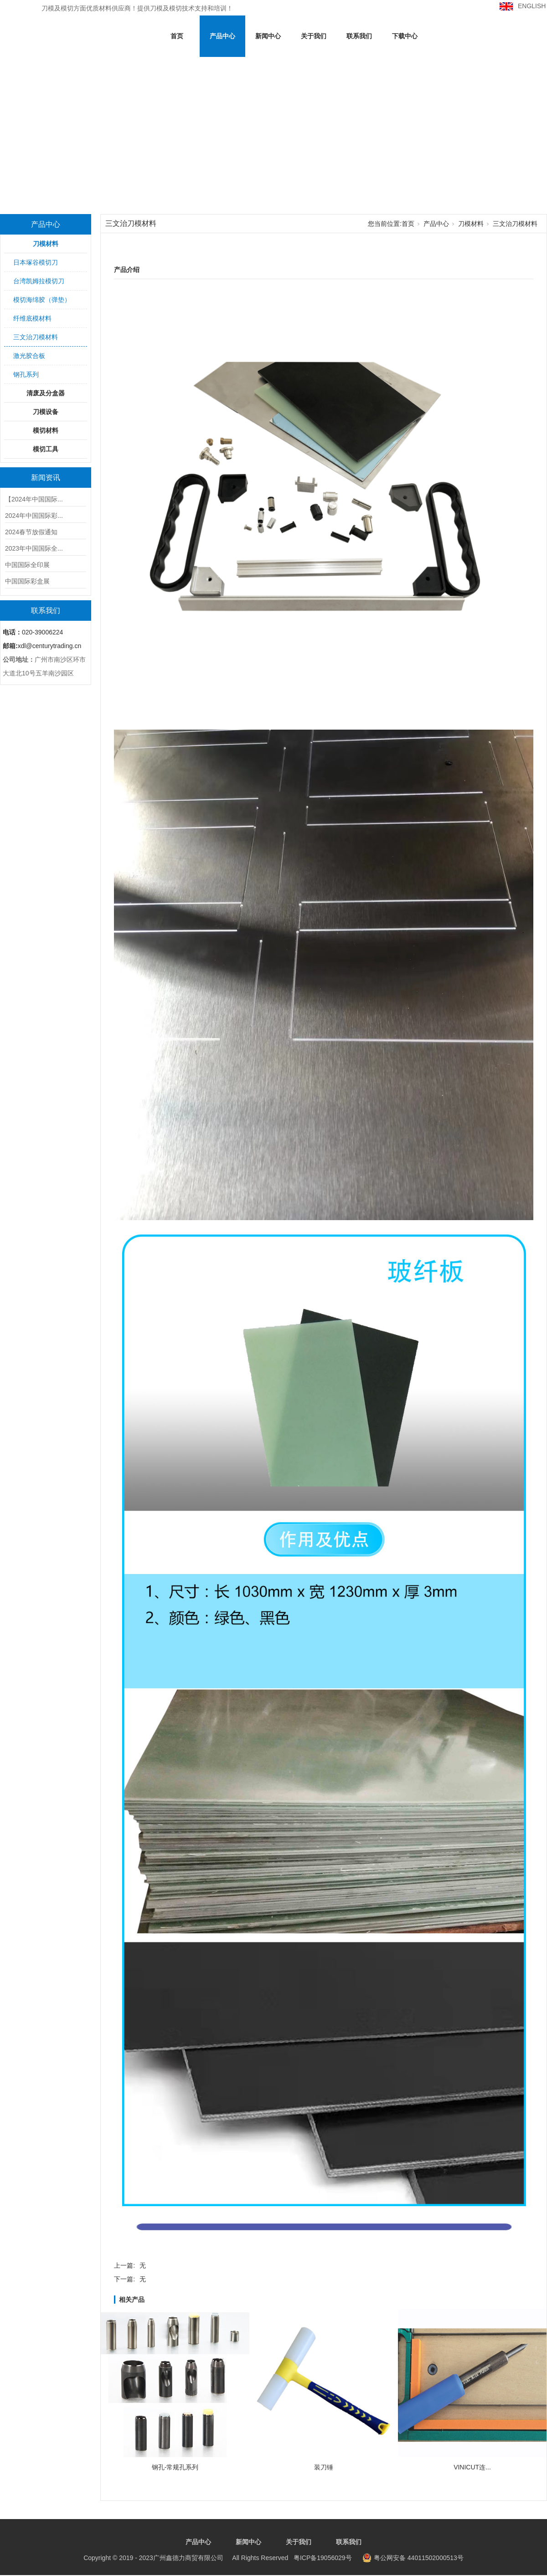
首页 (176, 36)
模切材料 (45, 430)
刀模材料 (45, 243)
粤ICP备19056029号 (217, 2557)
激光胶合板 (29, 355)
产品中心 (222, 36)
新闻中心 (268, 36)
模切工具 (45, 449)
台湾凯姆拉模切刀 (38, 281)
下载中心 (405, 36)
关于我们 (313, 36)
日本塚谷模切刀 (35, 262)
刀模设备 (45, 411)
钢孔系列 (26, 374)
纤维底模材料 (32, 318)
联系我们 (359, 36)
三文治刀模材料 (35, 337)
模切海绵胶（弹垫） (42, 299)
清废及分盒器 (45, 393)
